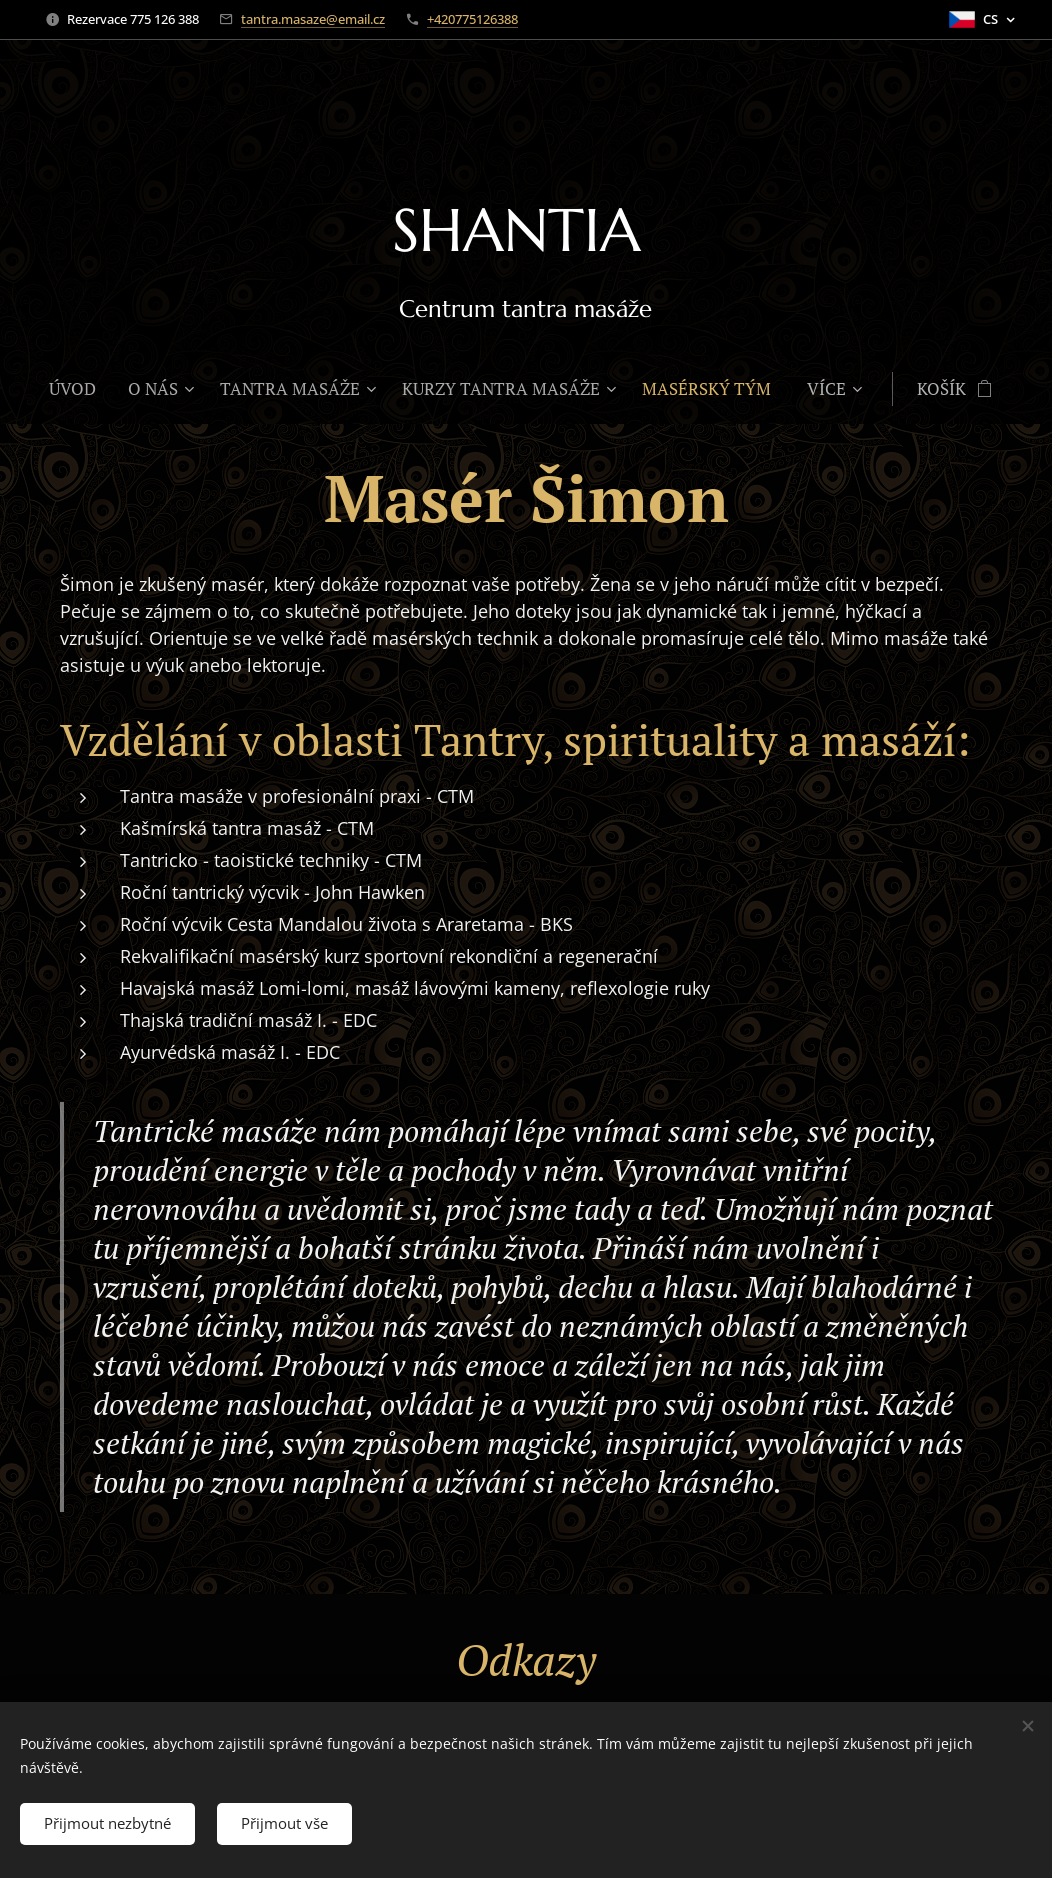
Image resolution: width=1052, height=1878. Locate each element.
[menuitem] (80, 389)
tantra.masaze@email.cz (313, 19)
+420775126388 (472, 19)
